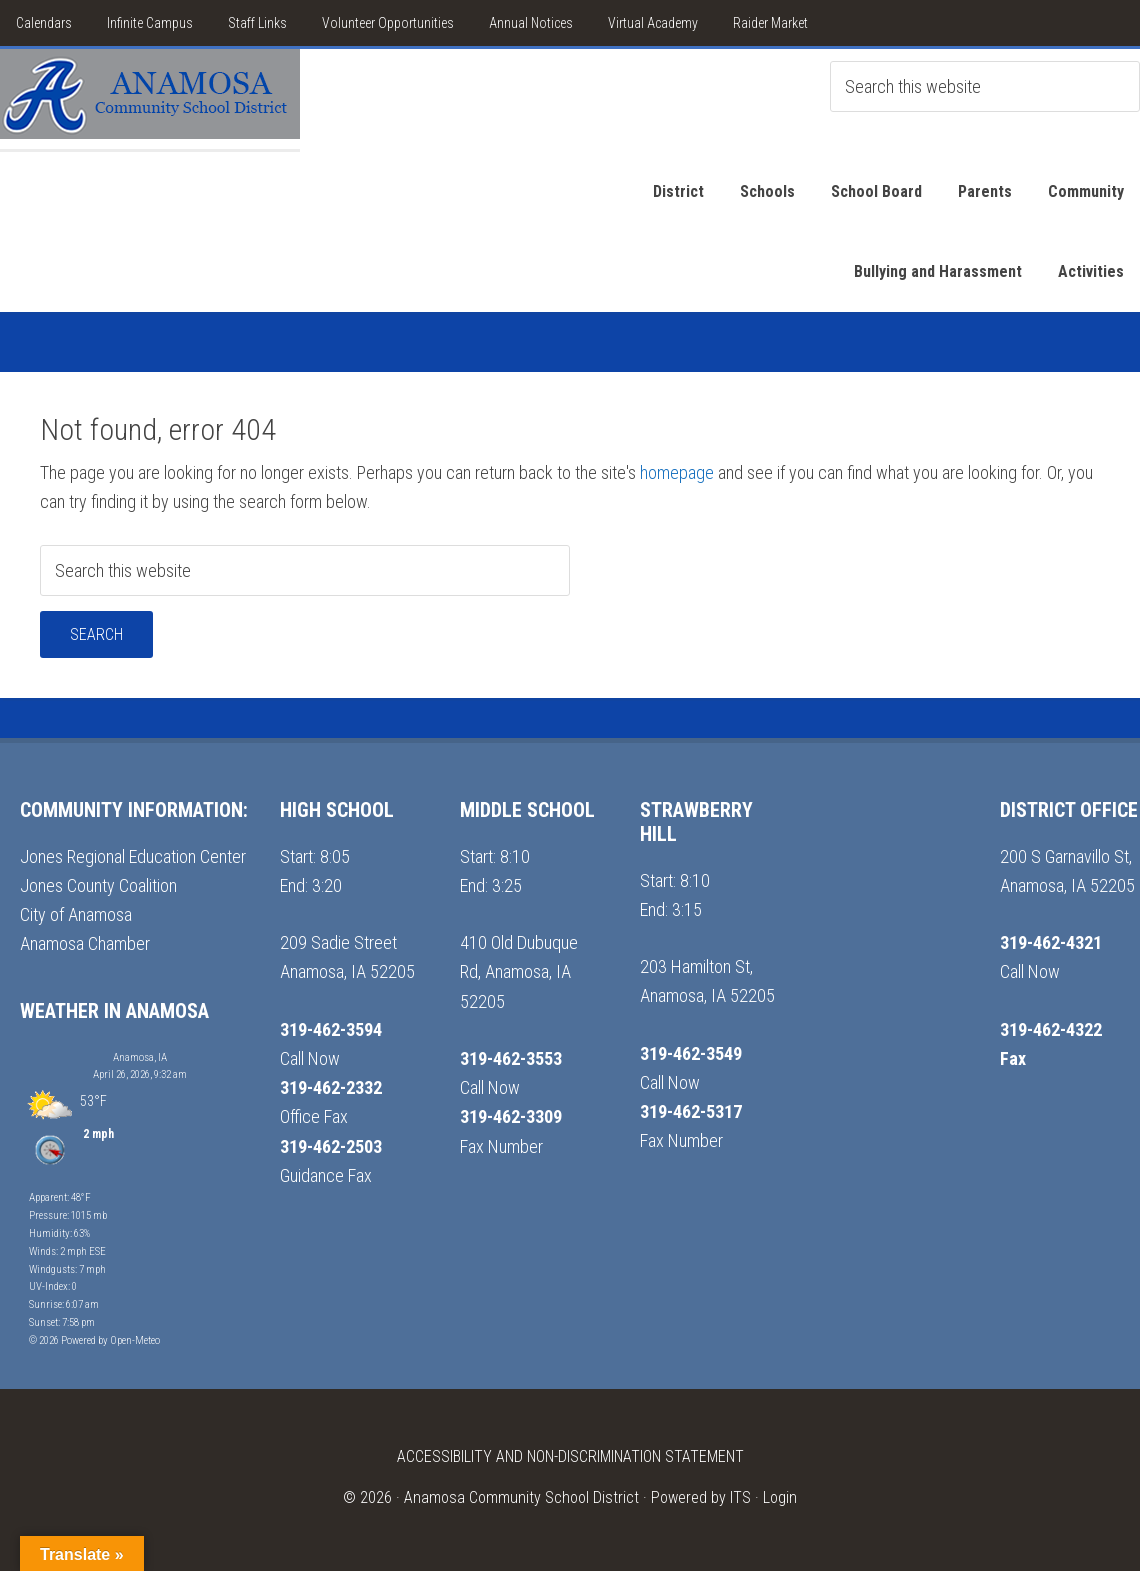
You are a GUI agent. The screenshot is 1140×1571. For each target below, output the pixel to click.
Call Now (310, 1058)
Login (780, 1497)
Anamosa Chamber (85, 943)
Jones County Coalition (98, 885)
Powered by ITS (701, 1497)
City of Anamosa (76, 914)
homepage (677, 472)
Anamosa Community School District (521, 1497)
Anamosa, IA (140, 1057)
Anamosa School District (150, 99)
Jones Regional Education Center (133, 856)
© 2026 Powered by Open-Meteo (94, 1340)
